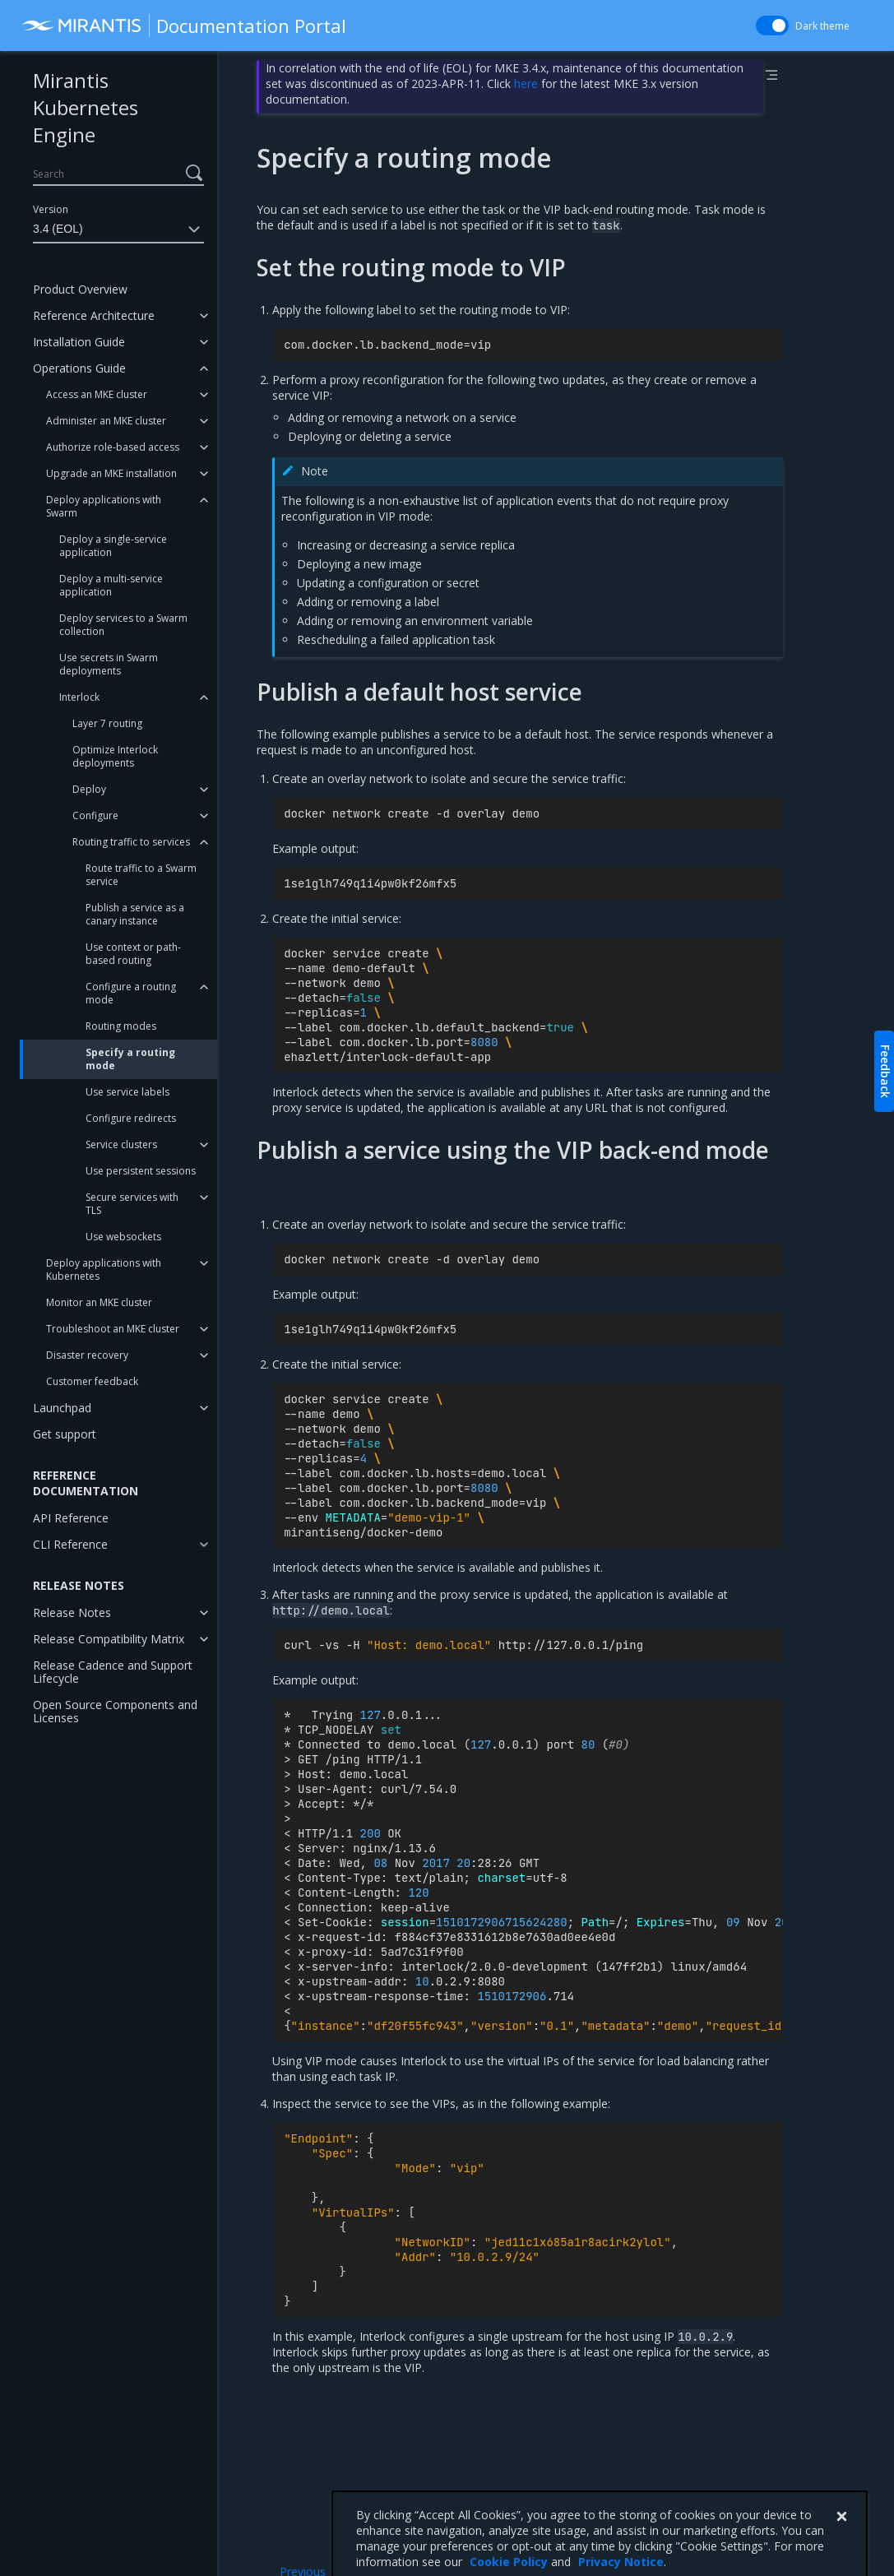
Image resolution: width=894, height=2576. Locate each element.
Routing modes (121, 1026)
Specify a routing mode (130, 1059)
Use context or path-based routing (133, 953)
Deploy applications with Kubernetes (103, 1269)
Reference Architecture (94, 315)
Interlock (79, 697)
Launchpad (62, 1407)
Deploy (89, 789)
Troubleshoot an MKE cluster (112, 1329)
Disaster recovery (87, 1355)
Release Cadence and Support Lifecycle (112, 1671)
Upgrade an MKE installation (111, 473)
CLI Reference (70, 1544)
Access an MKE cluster (96, 394)
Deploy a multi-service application (111, 585)
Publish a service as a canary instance (135, 914)
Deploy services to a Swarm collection (123, 624)
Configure (95, 815)
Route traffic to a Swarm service (141, 874)
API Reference (71, 1518)
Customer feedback (92, 1381)
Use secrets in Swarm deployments (108, 664)
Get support (64, 1434)
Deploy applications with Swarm (103, 506)
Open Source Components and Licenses (115, 1711)
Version (50, 209)
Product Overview (80, 289)
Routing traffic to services (131, 842)
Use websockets (123, 1237)
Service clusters (121, 1144)
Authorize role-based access (112, 447)
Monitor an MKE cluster (99, 1302)
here (526, 83)
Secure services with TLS (132, 1203)
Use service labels (127, 1092)
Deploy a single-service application (113, 545)
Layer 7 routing (107, 723)
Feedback (885, 1071)
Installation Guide (79, 342)
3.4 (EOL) (118, 229)
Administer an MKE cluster (106, 421)
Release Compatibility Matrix (108, 1639)
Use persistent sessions (141, 1171)
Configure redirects (131, 1118)
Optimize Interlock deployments (115, 756)
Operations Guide (79, 368)
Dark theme (822, 26)
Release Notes (72, 1612)
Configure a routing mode (131, 993)
